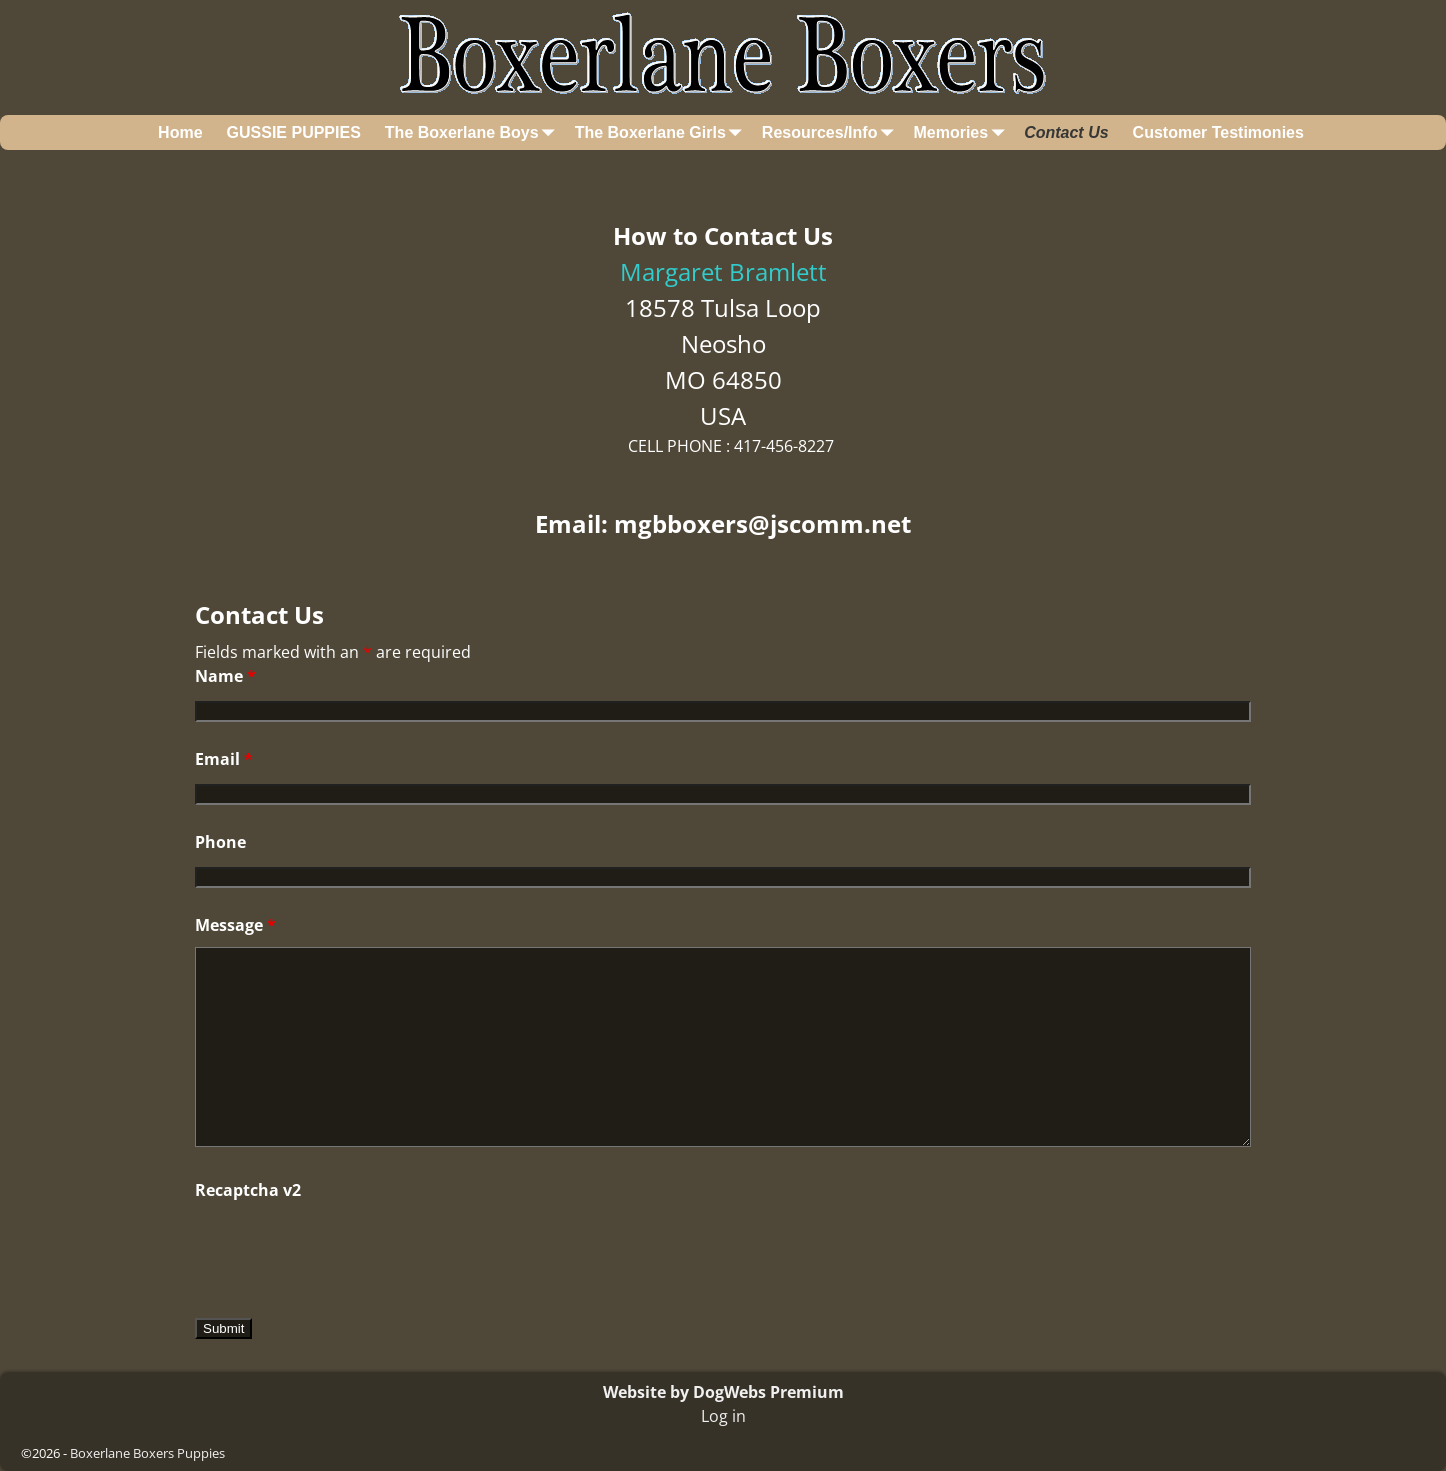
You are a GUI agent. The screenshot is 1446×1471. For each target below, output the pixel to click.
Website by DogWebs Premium (723, 1392)
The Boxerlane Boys (474, 132)
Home (180, 132)
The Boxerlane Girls (662, 132)
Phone (220, 842)
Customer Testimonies (1218, 132)
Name (225, 676)
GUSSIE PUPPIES (294, 132)
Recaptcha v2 (248, 1190)
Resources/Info (832, 132)
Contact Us (1066, 132)
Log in (723, 1416)
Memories (962, 132)
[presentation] (347, 1251)
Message (235, 925)
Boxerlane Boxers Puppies (147, 1453)
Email (224, 759)
